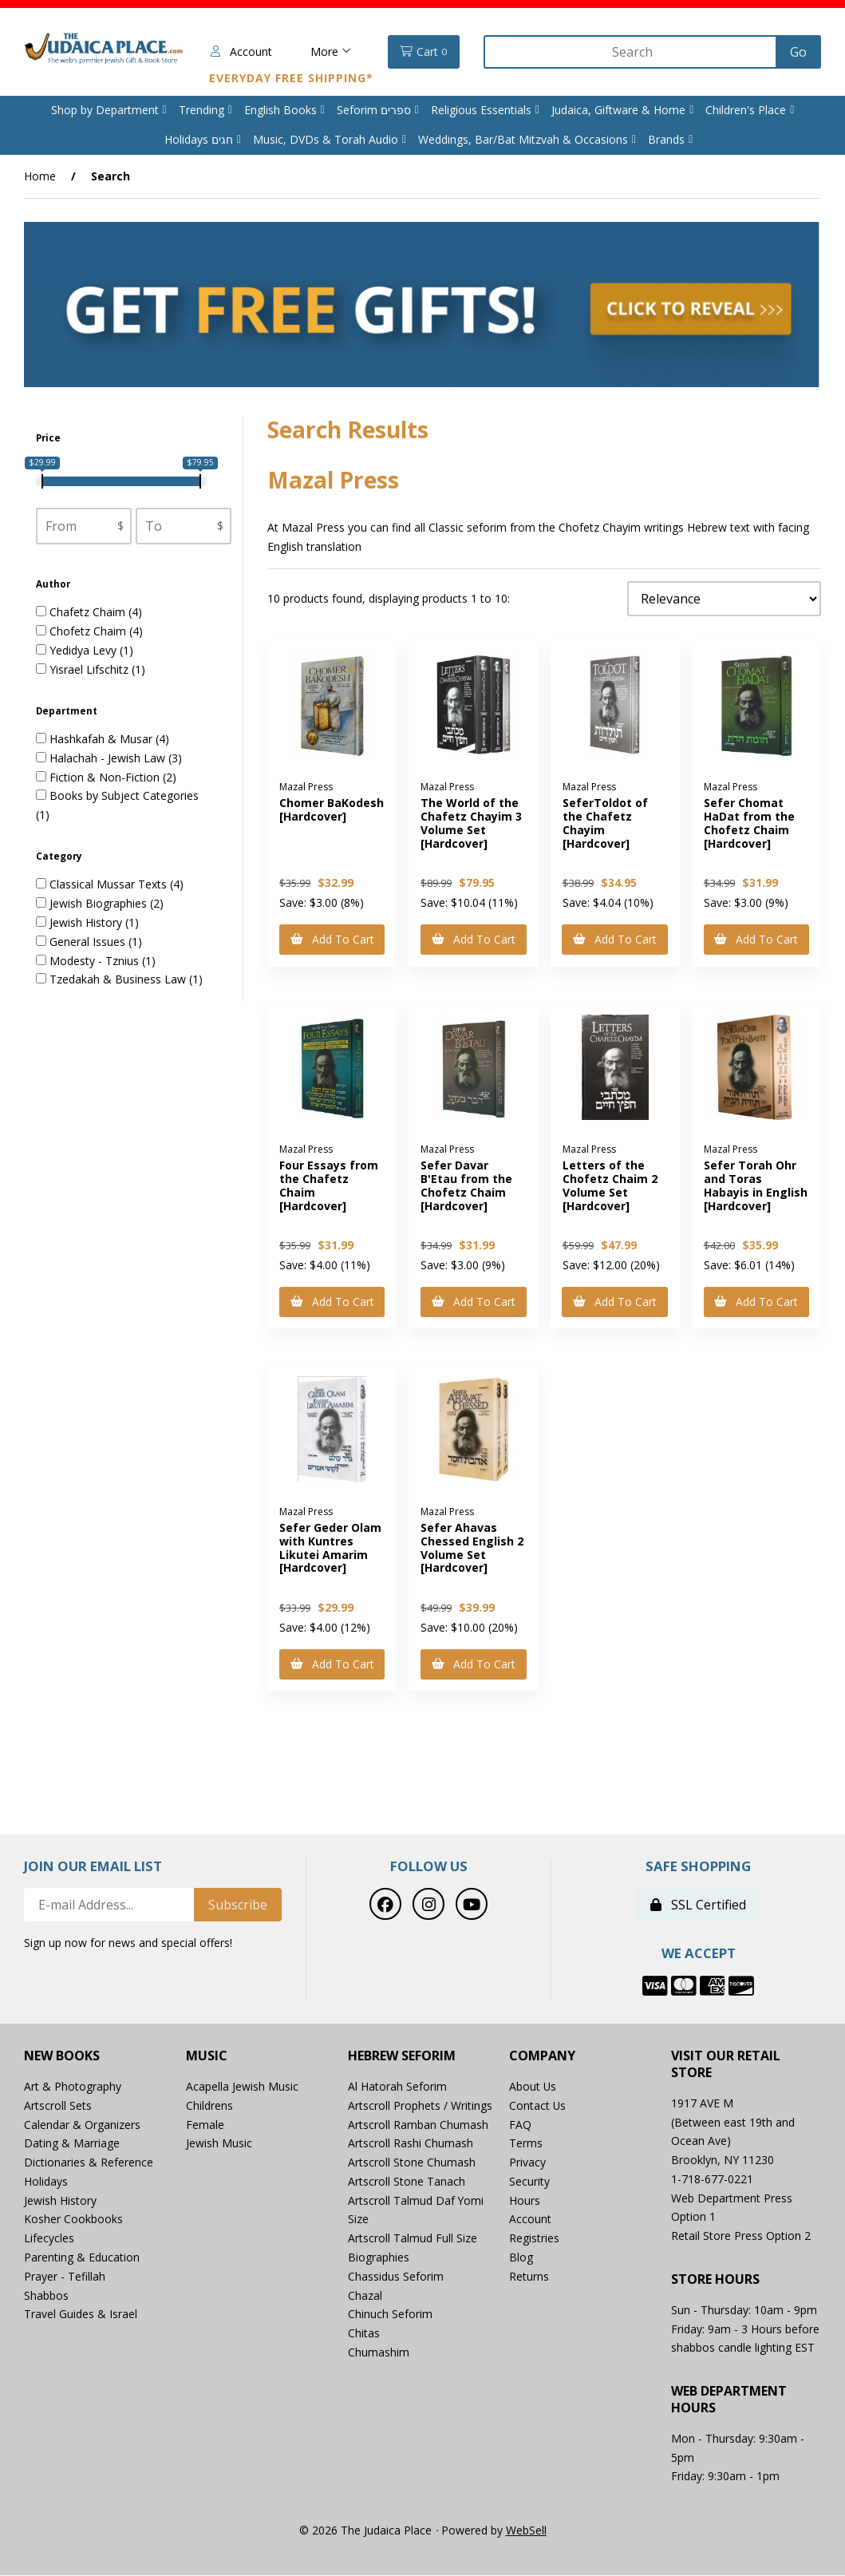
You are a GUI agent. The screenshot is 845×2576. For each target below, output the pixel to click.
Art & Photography (72, 2087)
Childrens (209, 2106)
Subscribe (237, 1906)
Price (49, 438)
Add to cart (331, 939)
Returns (529, 2277)
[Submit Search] (798, 52)
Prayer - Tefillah (64, 2277)
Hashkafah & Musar (102, 738)
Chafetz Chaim (88, 612)
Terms (526, 2143)
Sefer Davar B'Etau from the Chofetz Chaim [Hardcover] (466, 1185)
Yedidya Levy (84, 650)
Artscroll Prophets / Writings (420, 2106)
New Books (62, 2056)
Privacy (527, 2162)
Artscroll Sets (58, 2106)
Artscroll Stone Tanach (406, 2182)
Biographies (378, 2257)
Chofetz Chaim (89, 631)
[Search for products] (631, 52)
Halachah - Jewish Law (108, 758)
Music (206, 2056)
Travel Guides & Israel (80, 2315)
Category (60, 856)
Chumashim (378, 2352)
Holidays (46, 2182)
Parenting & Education (82, 2257)
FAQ (520, 2125)
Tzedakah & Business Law (119, 979)
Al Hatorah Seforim (397, 2087)
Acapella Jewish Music (242, 2087)
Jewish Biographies (99, 904)
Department (68, 711)
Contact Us (538, 2106)
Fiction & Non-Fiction (106, 777)
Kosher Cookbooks (73, 2220)
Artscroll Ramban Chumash (418, 2125)
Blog (521, 2257)
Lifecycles (49, 2238)
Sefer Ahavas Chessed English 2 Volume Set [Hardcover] (472, 1548)
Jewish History (87, 922)
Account (239, 51)
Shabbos (46, 2296)
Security (529, 2182)
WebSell (526, 2530)
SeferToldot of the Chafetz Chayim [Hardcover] (605, 823)
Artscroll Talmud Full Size (412, 2238)
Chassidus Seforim (396, 2277)
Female (205, 2125)
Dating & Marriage (72, 2143)
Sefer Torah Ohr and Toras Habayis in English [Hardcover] (755, 1185)
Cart (422, 51)
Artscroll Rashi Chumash (410, 2143)
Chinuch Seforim (390, 2315)
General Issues (88, 941)
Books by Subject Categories (124, 796)
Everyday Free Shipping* (289, 77)
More (329, 51)
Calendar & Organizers (82, 2125)
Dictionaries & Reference (88, 2162)
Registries (534, 2238)
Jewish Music (219, 2143)
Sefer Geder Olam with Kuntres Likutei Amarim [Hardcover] (330, 1548)
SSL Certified (698, 1906)
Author (54, 584)
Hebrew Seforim (402, 2056)
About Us (533, 2087)
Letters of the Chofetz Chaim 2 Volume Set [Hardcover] (610, 1185)
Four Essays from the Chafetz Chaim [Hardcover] (328, 1185)
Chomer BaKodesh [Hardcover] (331, 810)
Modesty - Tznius (95, 960)
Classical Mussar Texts (109, 884)
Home (40, 176)
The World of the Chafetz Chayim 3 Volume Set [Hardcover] (471, 823)
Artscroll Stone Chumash (412, 2162)
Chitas (364, 2333)
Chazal (365, 2296)
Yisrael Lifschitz (90, 669)
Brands (666, 139)
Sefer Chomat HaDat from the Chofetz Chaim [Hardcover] (749, 823)
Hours (524, 2201)
